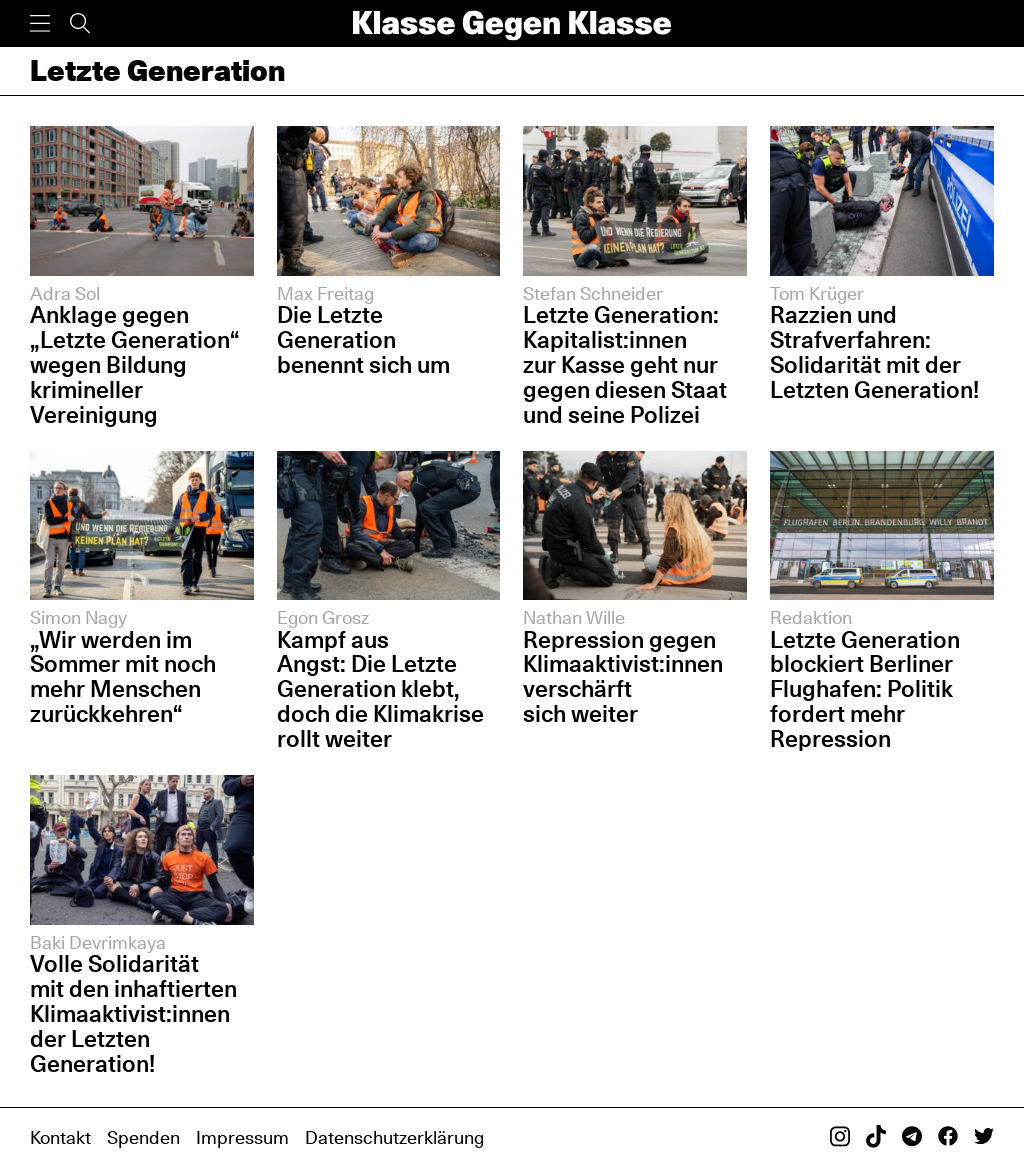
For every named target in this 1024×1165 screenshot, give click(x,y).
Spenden (143, 1137)
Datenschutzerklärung (394, 1137)
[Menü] (40, 23)
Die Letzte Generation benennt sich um (363, 339)
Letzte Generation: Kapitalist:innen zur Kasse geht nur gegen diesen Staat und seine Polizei (625, 364)
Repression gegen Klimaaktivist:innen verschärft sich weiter (623, 677)
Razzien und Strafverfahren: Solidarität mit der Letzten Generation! (874, 352)
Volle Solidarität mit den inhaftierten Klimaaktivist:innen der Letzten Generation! (133, 1013)
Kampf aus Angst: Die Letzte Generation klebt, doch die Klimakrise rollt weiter (380, 689)
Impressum (242, 1137)
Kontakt (60, 1137)
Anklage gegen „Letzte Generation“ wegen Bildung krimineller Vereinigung (134, 364)
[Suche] (80, 23)
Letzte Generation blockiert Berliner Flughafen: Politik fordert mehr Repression (865, 689)
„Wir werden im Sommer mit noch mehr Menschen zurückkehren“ (123, 677)
